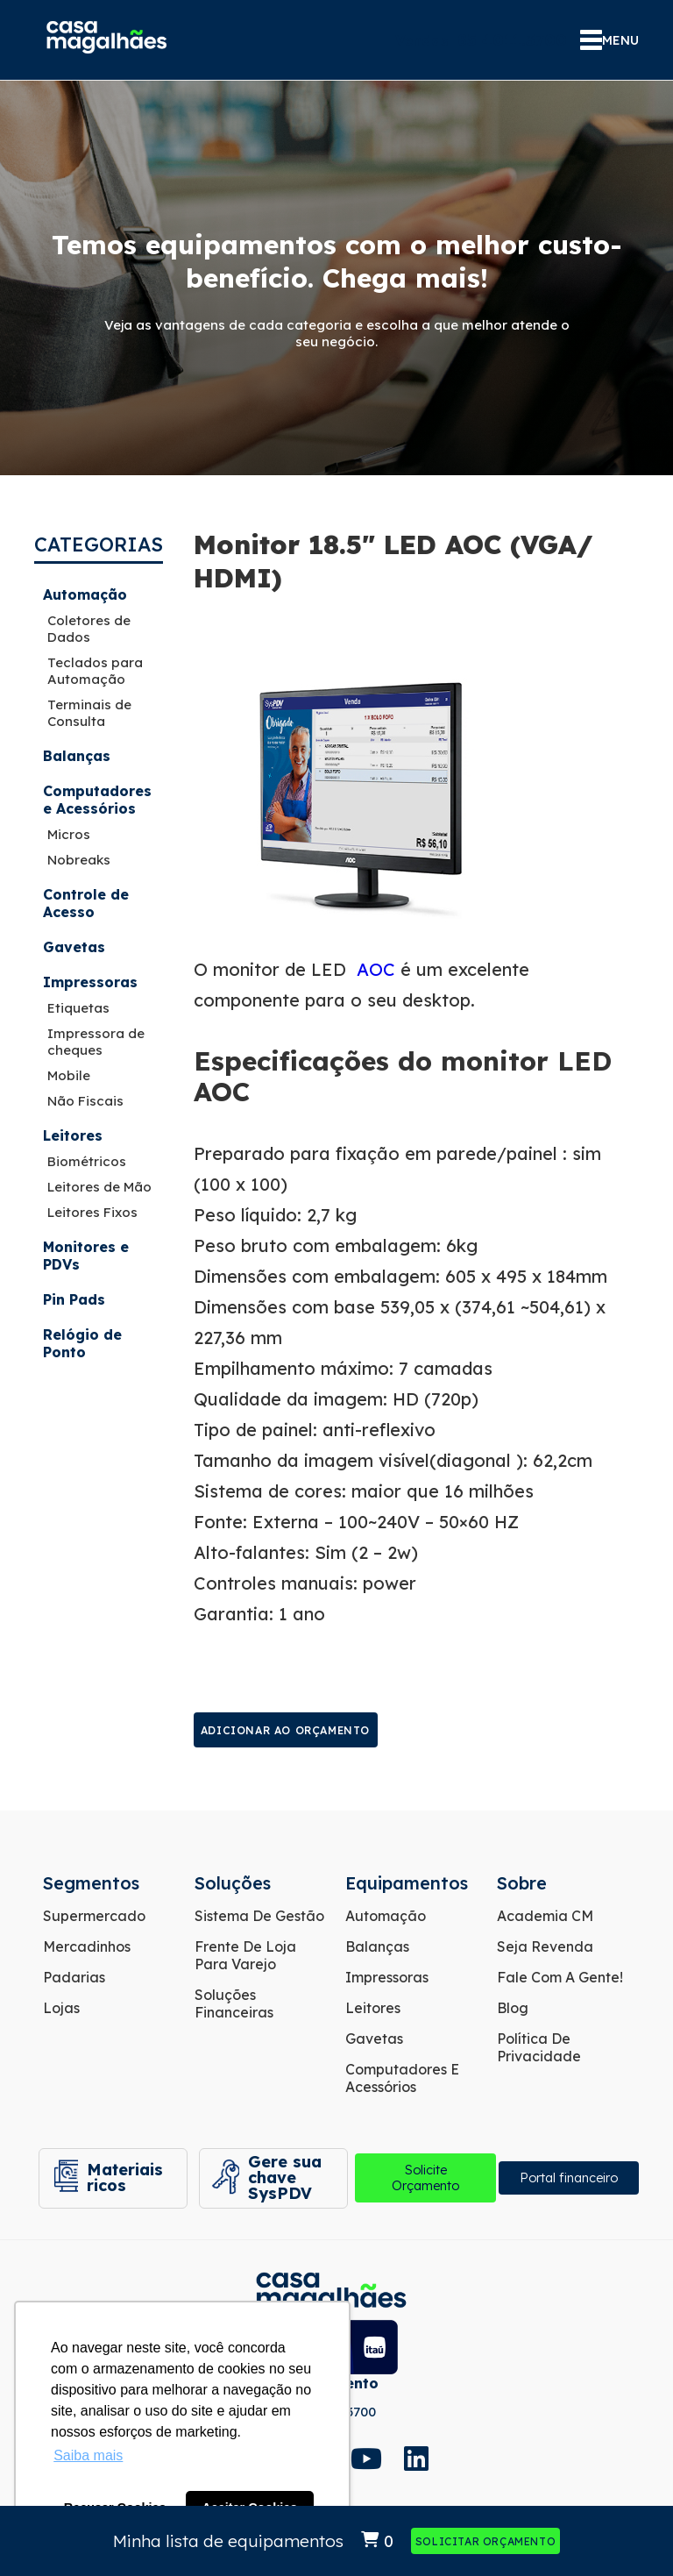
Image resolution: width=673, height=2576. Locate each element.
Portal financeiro (568, 2179)
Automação (85, 594)
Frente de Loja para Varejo (245, 1955)
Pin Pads (74, 1299)
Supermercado (94, 1916)
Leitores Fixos (92, 1212)
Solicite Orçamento (421, 2179)
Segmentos (91, 1883)
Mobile (68, 1075)
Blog (512, 2008)
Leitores (73, 1135)
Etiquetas (78, 1008)
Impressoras (90, 982)
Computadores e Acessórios (97, 799)
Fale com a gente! (560, 1977)
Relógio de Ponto (82, 1343)
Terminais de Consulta (89, 712)
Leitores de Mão (99, 1186)
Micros (68, 834)
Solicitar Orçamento (485, 2541)
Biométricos (86, 1161)
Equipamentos (406, 1883)
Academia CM (545, 1916)
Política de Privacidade (539, 2047)
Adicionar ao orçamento (285, 1730)
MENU (609, 40)
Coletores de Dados (89, 628)
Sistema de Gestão (259, 1916)
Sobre (522, 1883)
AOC (376, 969)
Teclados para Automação (95, 670)
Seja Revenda (545, 1946)
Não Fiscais (85, 1100)
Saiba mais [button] (88, 2455)
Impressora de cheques (96, 1041)
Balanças (76, 756)
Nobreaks (78, 859)
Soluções (233, 1883)
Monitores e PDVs (86, 1255)
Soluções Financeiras (234, 2003)
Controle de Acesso (86, 903)
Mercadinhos (87, 1946)
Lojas (61, 2008)
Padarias (74, 1977)
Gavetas (74, 947)
